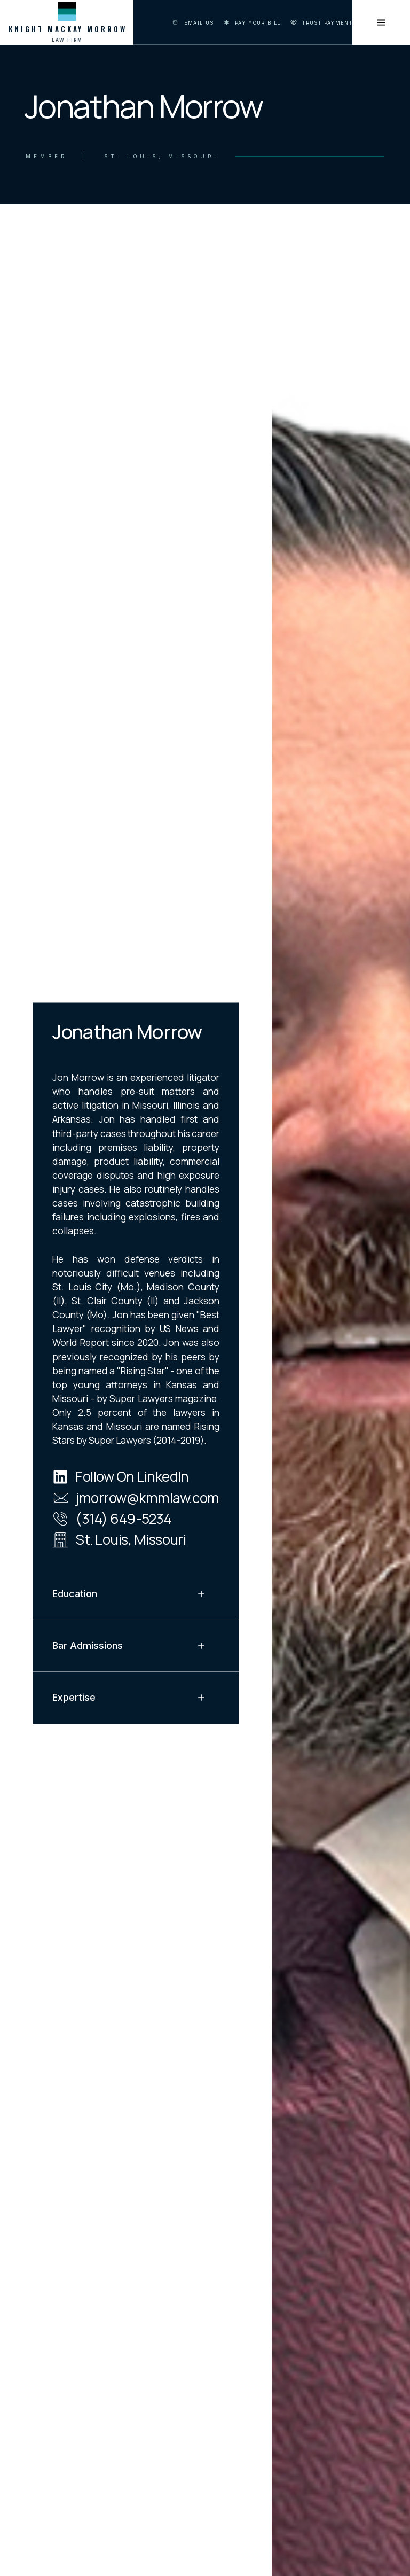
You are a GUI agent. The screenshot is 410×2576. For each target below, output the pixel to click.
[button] (136, 1594)
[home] (66, 22)
